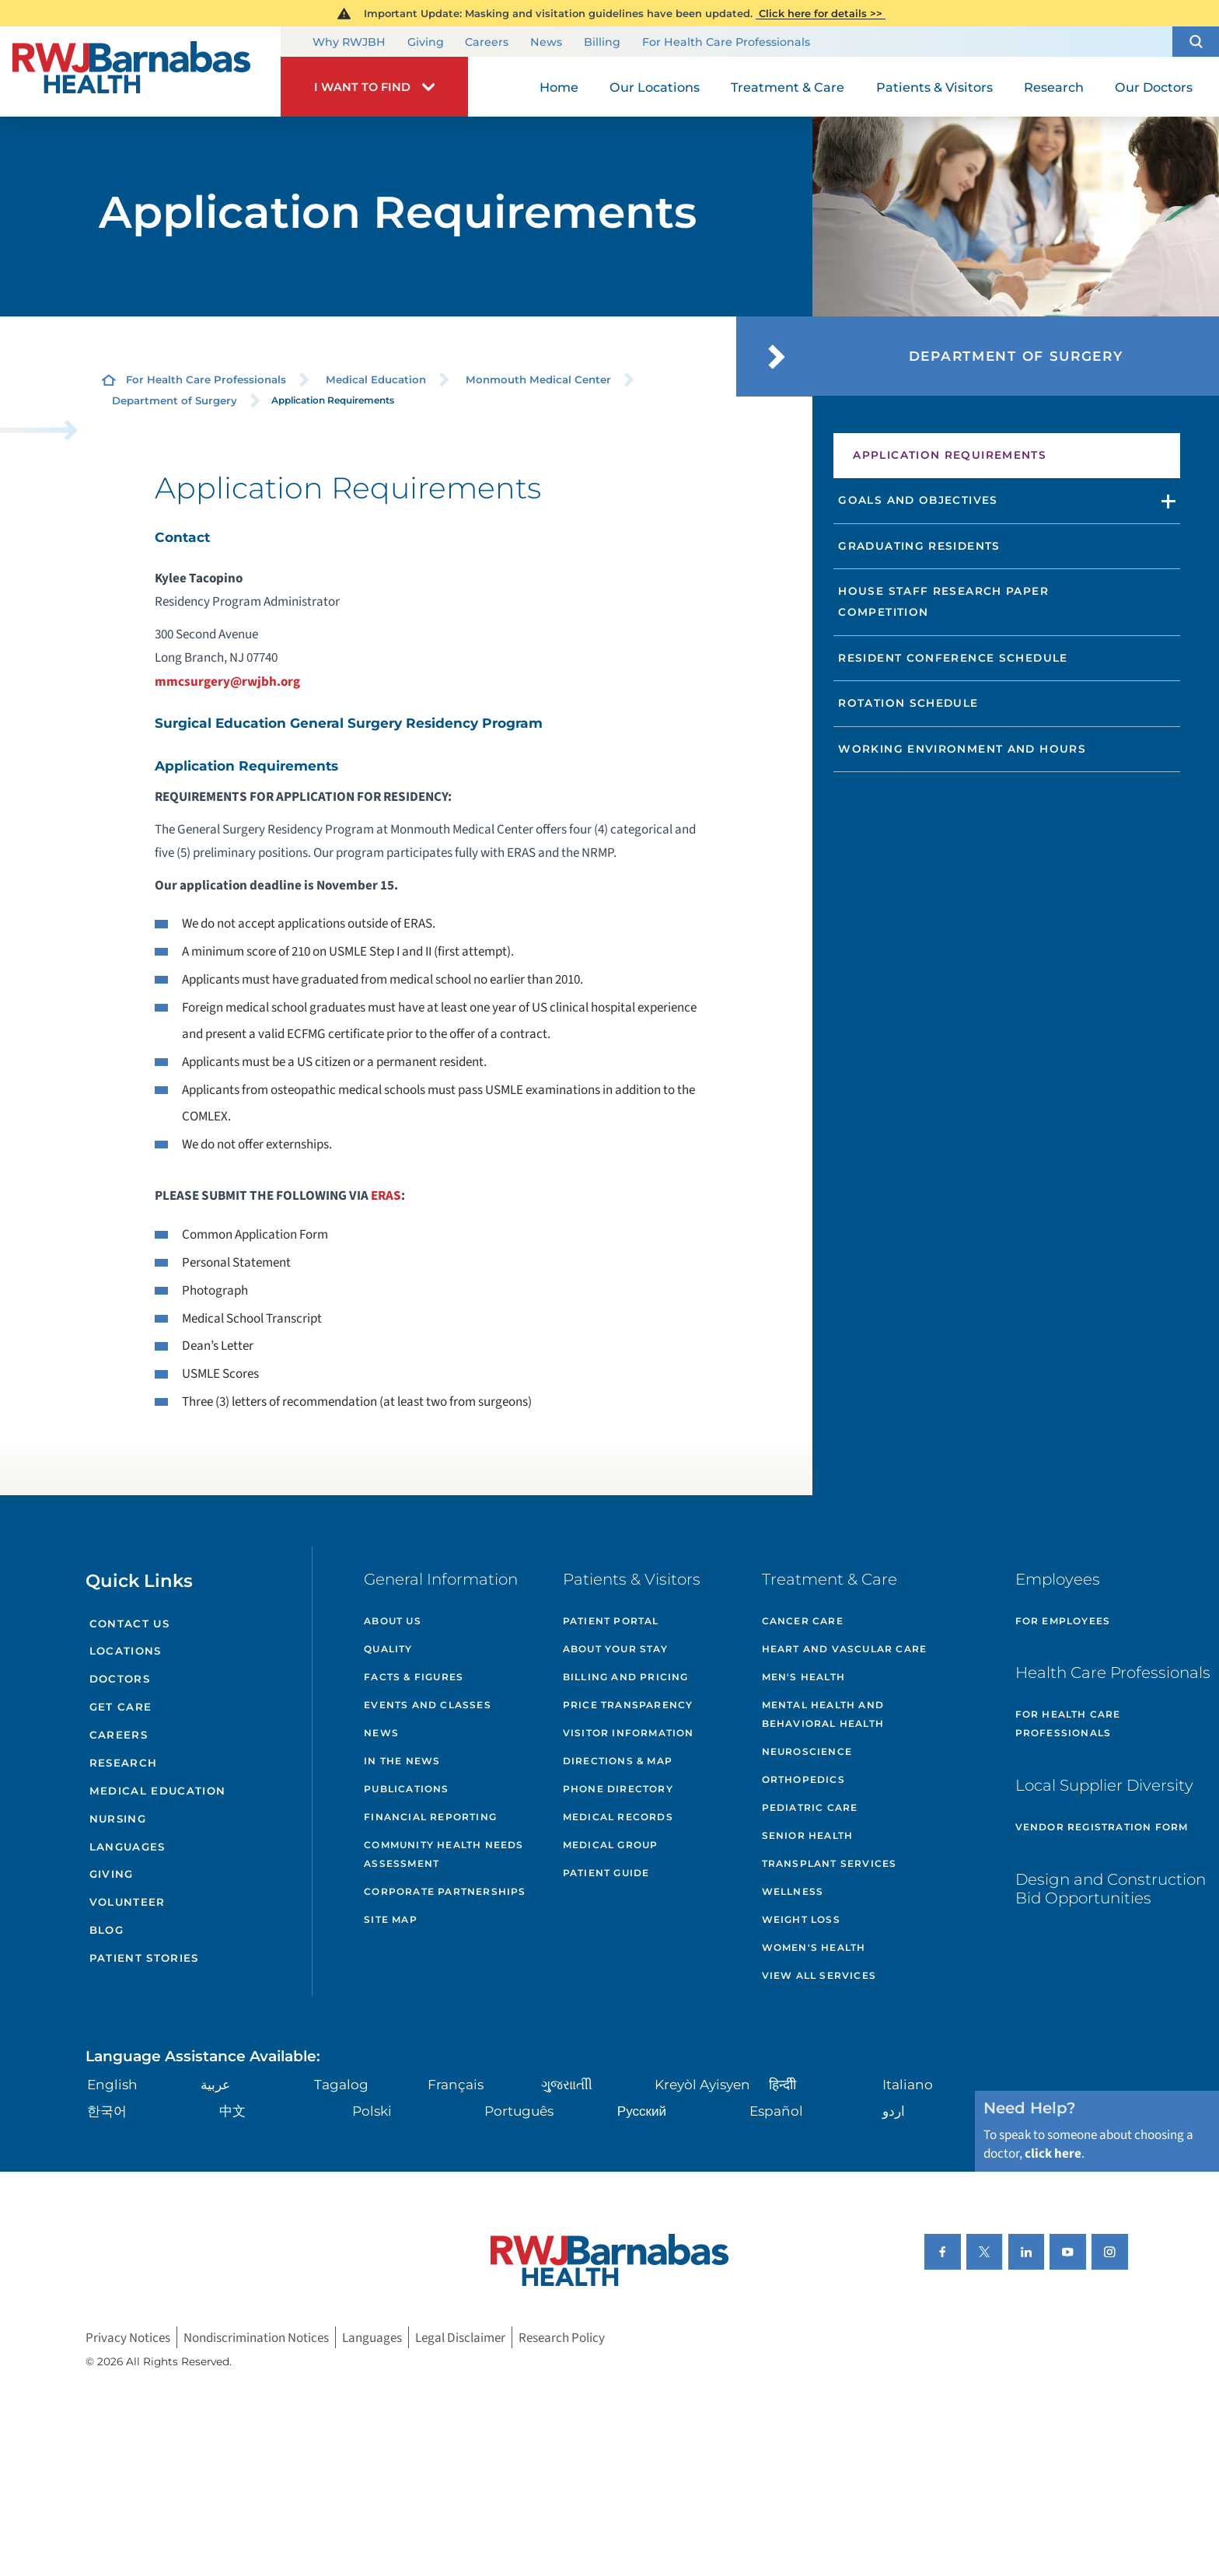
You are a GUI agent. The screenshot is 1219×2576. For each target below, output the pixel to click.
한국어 (107, 2110)
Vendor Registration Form (1102, 1827)
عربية (215, 2084)
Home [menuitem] (559, 87)
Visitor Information (628, 1733)
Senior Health (808, 1835)
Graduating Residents (919, 546)
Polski (372, 2110)
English (112, 2084)
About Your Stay (615, 1649)
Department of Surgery (174, 400)
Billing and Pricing (626, 1677)
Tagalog (341, 2084)
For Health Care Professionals (726, 43)
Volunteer (127, 1902)
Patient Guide (606, 1873)
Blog (106, 1930)
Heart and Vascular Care (844, 1649)
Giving (425, 43)
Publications (406, 1789)
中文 (232, 2110)
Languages (127, 1846)
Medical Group (610, 1845)
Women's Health (814, 1947)
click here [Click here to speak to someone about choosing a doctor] (1053, 2153)
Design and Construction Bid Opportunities (1110, 1888)
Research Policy (562, 2337)
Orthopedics (803, 1779)
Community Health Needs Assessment (443, 1854)
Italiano (907, 2084)
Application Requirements (949, 455)
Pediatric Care (810, 1807)
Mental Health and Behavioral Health (823, 1714)
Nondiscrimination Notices (256, 2337)
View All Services (819, 1975)
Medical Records (618, 1817)
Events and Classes (427, 1705)
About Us (392, 1621)
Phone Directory (618, 1789)
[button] (1195, 41)
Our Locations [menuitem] (655, 87)
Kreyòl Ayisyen (702, 2084)
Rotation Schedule (908, 703)
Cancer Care (803, 1621)
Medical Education (376, 379)
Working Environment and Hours (962, 749)
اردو (893, 2110)
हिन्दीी (782, 2084)
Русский (641, 2110)
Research (123, 1762)
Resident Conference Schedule (952, 658)
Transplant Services (829, 1863)
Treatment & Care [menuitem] (787, 87)
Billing (602, 43)
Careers (486, 43)
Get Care (120, 1706)
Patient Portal (611, 1621)
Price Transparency (628, 1705)
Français (456, 2084)
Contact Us (129, 1623)
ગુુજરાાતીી (566, 2084)
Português (519, 2110)
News (546, 43)
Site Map (390, 1919)
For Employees (1063, 1621)
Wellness (793, 1891)
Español (776, 2110)
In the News (402, 1761)
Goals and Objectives (917, 500)
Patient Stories (144, 1958)
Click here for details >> (820, 13)
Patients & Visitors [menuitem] (934, 87)
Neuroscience (807, 1751)
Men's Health (803, 1677)
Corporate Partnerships (445, 1891)
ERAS (386, 1195)
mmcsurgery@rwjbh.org (227, 681)
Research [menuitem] (1054, 87)
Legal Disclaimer (460, 2337)
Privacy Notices (128, 2337)
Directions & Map (617, 1761)
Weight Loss (801, 1919)
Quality (388, 1649)
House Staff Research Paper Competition (943, 601)
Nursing (117, 1818)
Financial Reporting (430, 1817)
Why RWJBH (349, 43)
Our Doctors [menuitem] (1154, 87)
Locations (125, 1651)
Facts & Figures (413, 1677)
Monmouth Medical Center (538, 379)
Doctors (119, 1678)
